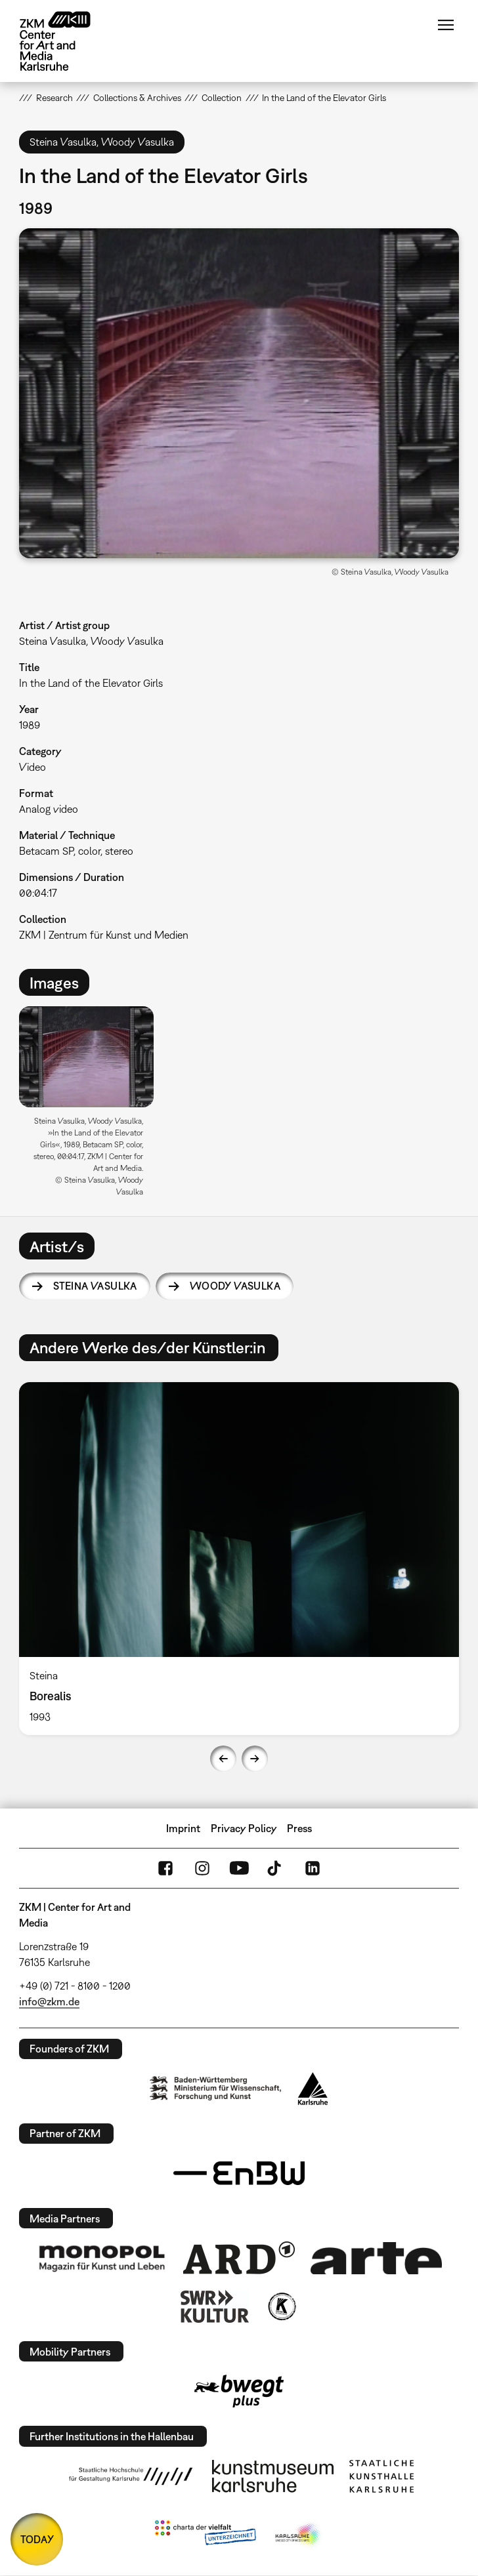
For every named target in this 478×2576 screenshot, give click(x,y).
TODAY (37, 2539)
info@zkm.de (49, 2001)
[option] (91, 1106)
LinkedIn (312, 1868)
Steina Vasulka (95, 1286)
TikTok (276, 1868)
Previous (223, 1759)
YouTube (239, 1868)
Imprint (183, 1828)
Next (255, 1759)
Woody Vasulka (235, 1286)
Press (299, 1828)
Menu (446, 24)
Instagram (202, 1868)
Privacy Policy (244, 1828)
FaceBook (165, 1868)
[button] (239, 393)
